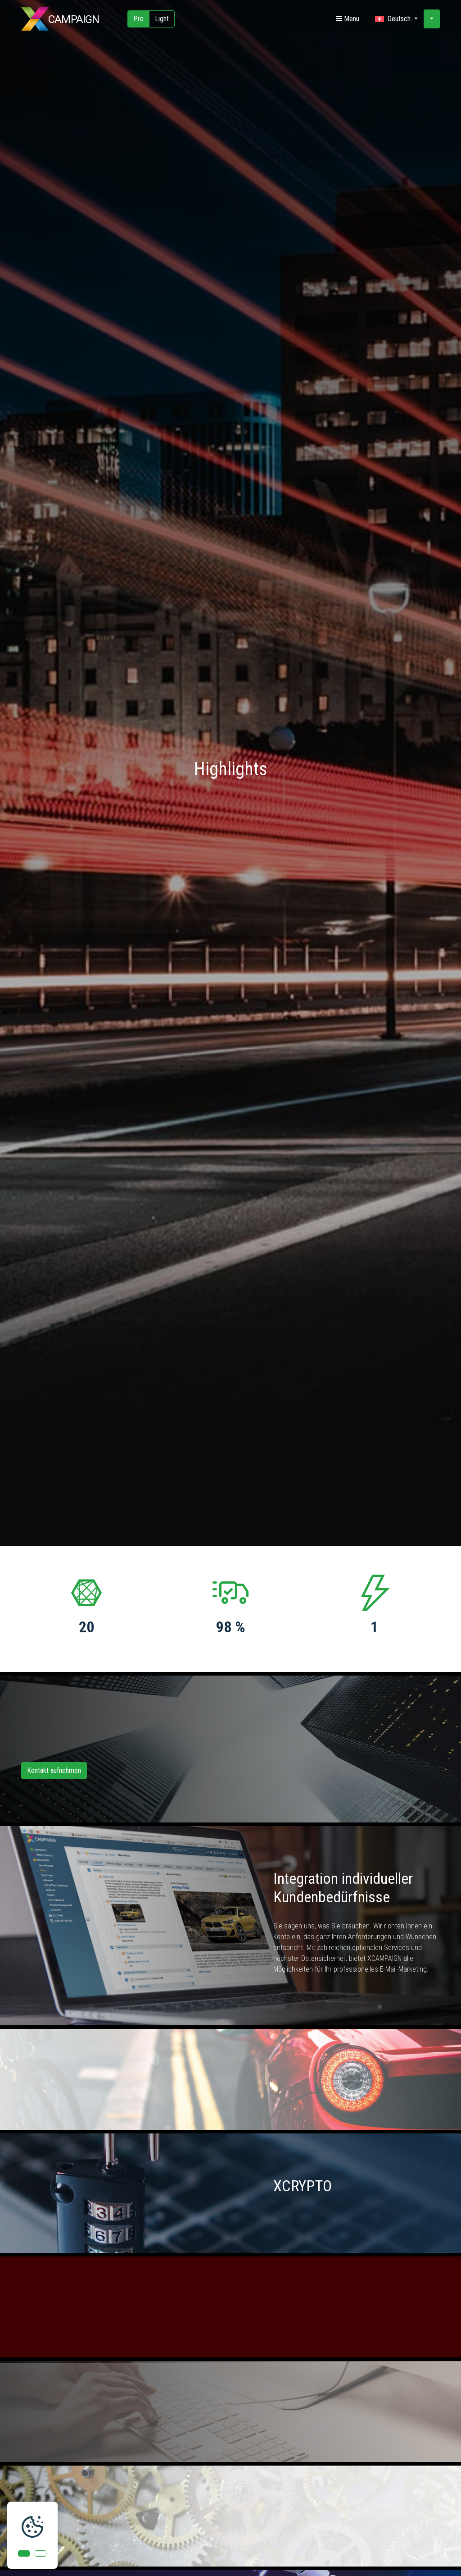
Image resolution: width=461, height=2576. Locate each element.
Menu (347, 18)
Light (162, 18)
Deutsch (393, 18)
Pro (138, 18)
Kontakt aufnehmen (54, 1770)
